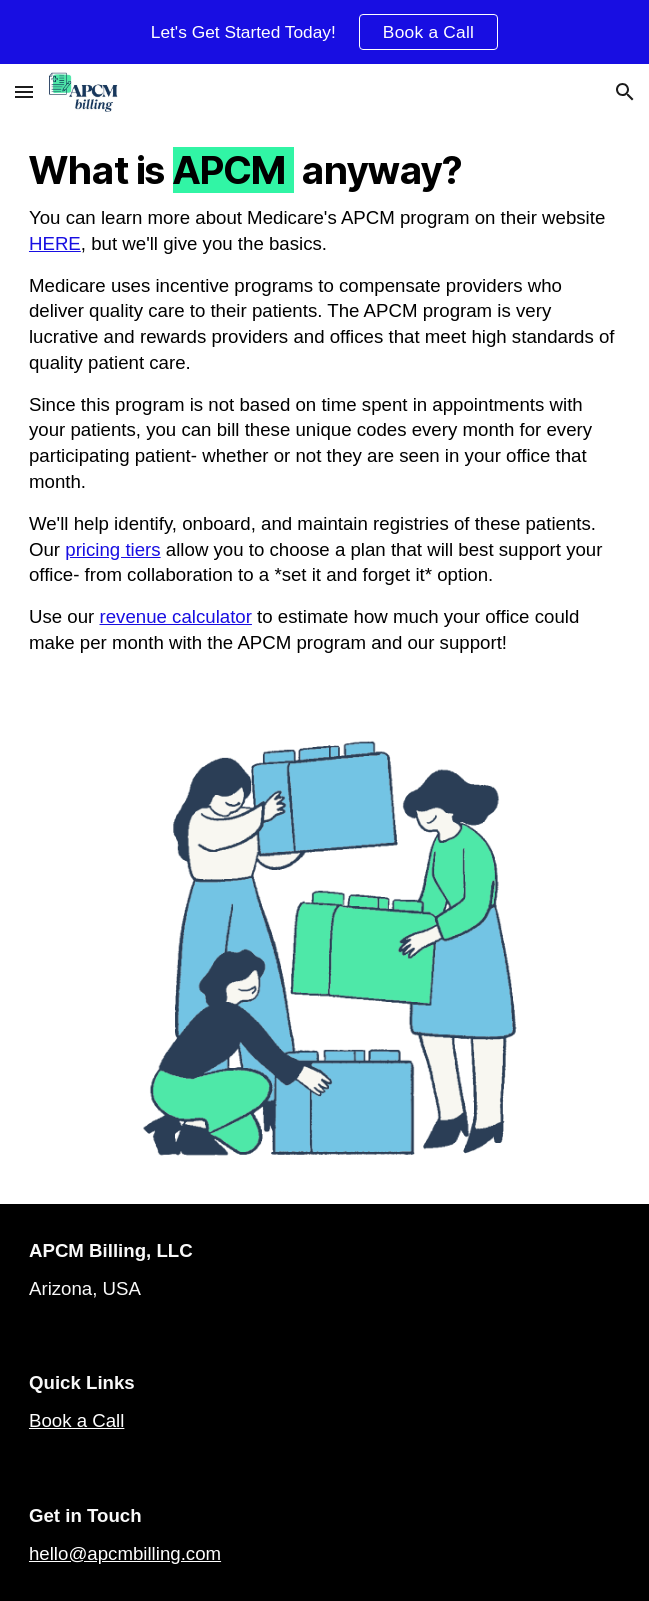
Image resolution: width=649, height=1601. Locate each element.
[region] (324, 32)
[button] (24, 91)
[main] (324, 412)
